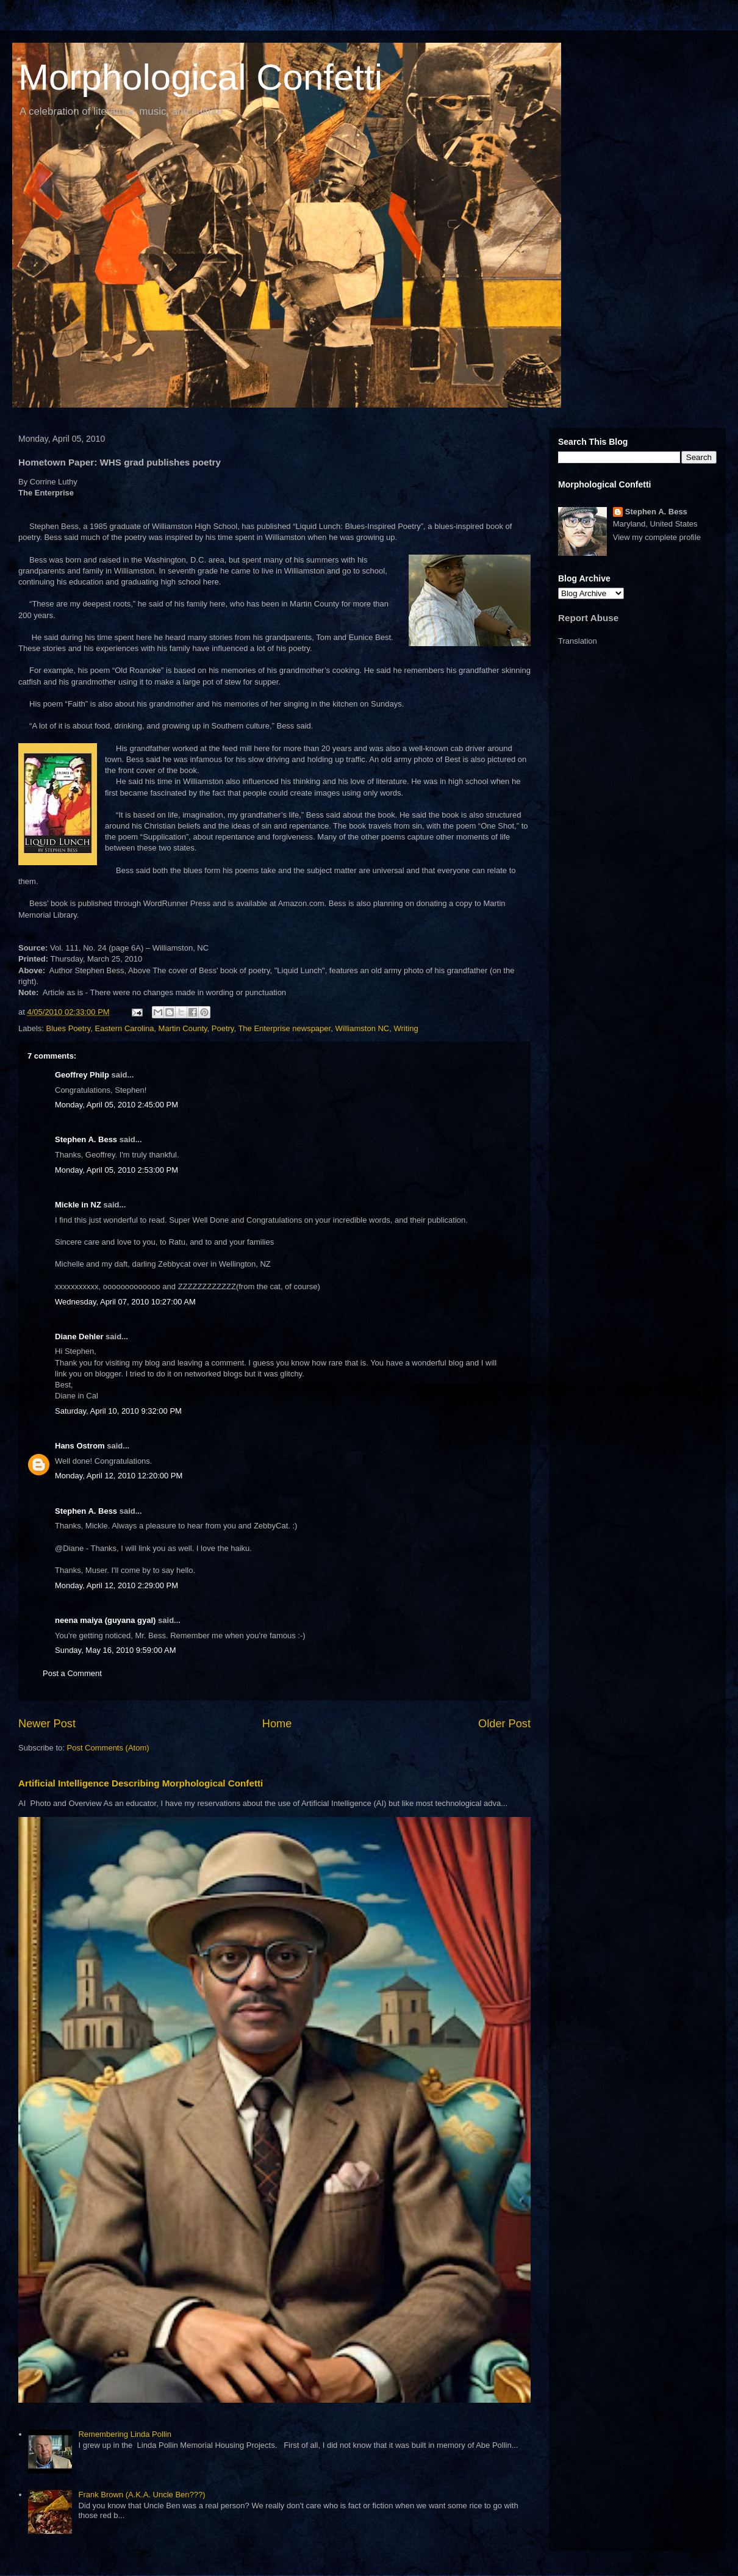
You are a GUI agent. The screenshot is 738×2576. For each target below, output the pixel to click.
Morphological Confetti (200, 77)
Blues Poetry (68, 1028)
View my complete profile (657, 537)
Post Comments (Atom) (108, 1747)
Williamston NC (362, 1028)
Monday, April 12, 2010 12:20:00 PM (118, 1475)
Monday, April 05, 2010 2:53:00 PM (116, 1170)
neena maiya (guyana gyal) (105, 1620)
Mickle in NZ (78, 1204)
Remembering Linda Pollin (124, 2434)
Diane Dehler (79, 1336)
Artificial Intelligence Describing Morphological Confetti (140, 1783)
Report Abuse (588, 618)
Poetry (223, 1028)
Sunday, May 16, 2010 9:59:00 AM (115, 1650)
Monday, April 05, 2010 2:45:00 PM (116, 1104)
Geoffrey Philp (82, 1074)
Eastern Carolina (124, 1028)
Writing (405, 1028)
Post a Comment (72, 1673)
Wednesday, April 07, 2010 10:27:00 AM (125, 1301)
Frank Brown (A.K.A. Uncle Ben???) (141, 2494)
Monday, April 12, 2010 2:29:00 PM (116, 1585)
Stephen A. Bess (86, 1139)
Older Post (504, 1724)
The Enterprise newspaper (284, 1028)
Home (277, 1724)
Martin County (183, 1028)
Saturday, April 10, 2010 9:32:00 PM (118, 1411)
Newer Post (47, 1724)
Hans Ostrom (80, 1445)
